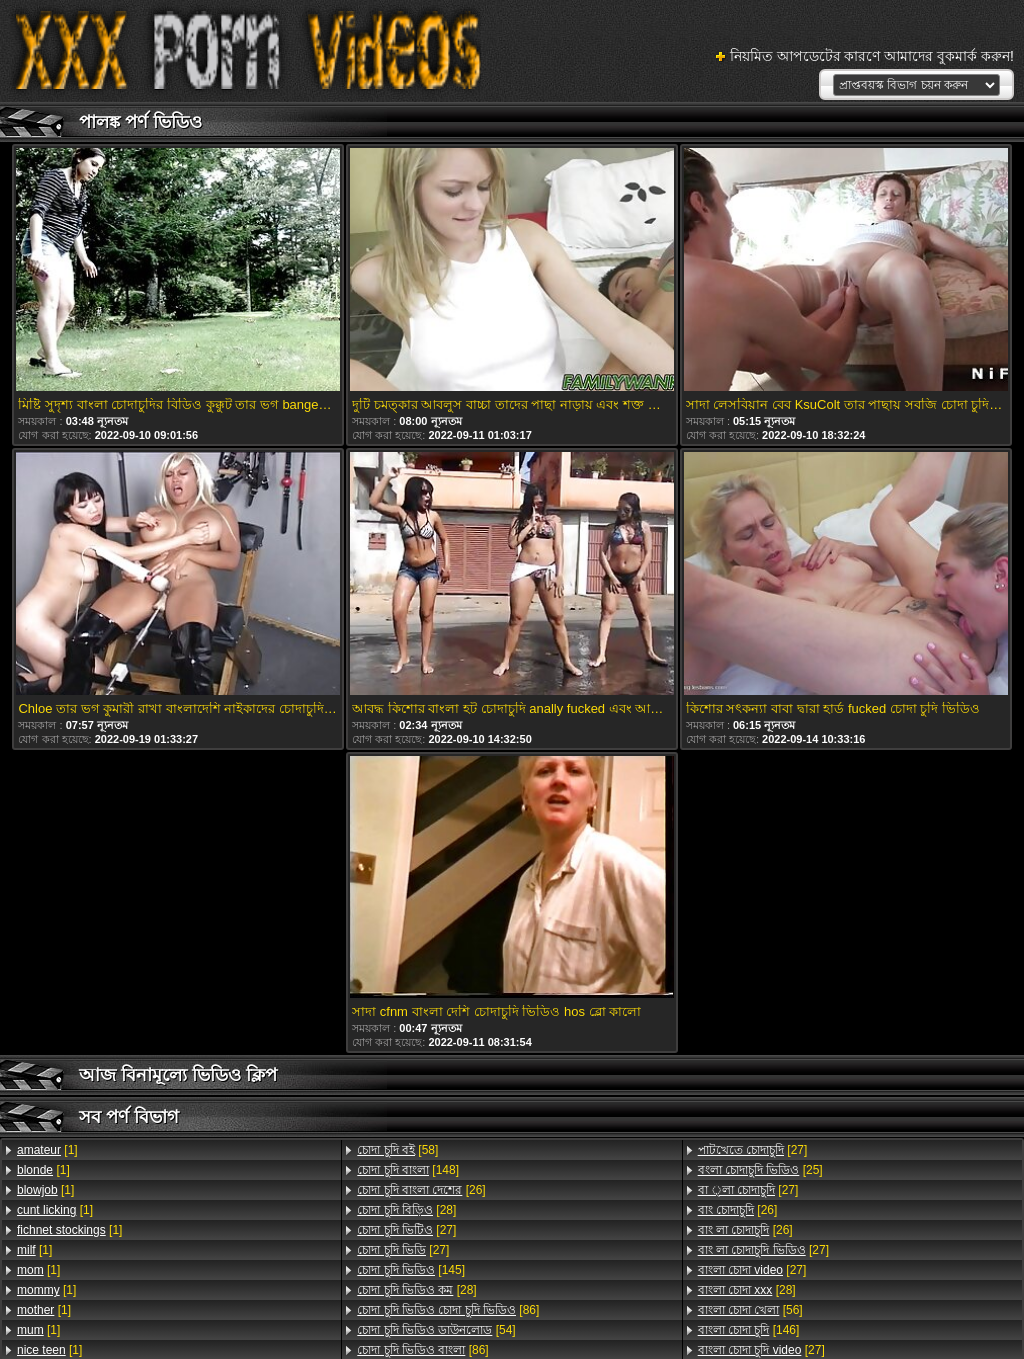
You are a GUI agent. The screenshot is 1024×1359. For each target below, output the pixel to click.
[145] (411, 1270)
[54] (436, 1330)
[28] (406, 1210)
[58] (397, 1150)
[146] (749, 1330)
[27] (406, 1230)
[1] (47, 1150)
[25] (760, 1170)
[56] (750, 1310)
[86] (448, 1310)
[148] (408, 1170)
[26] (421, 1190)
